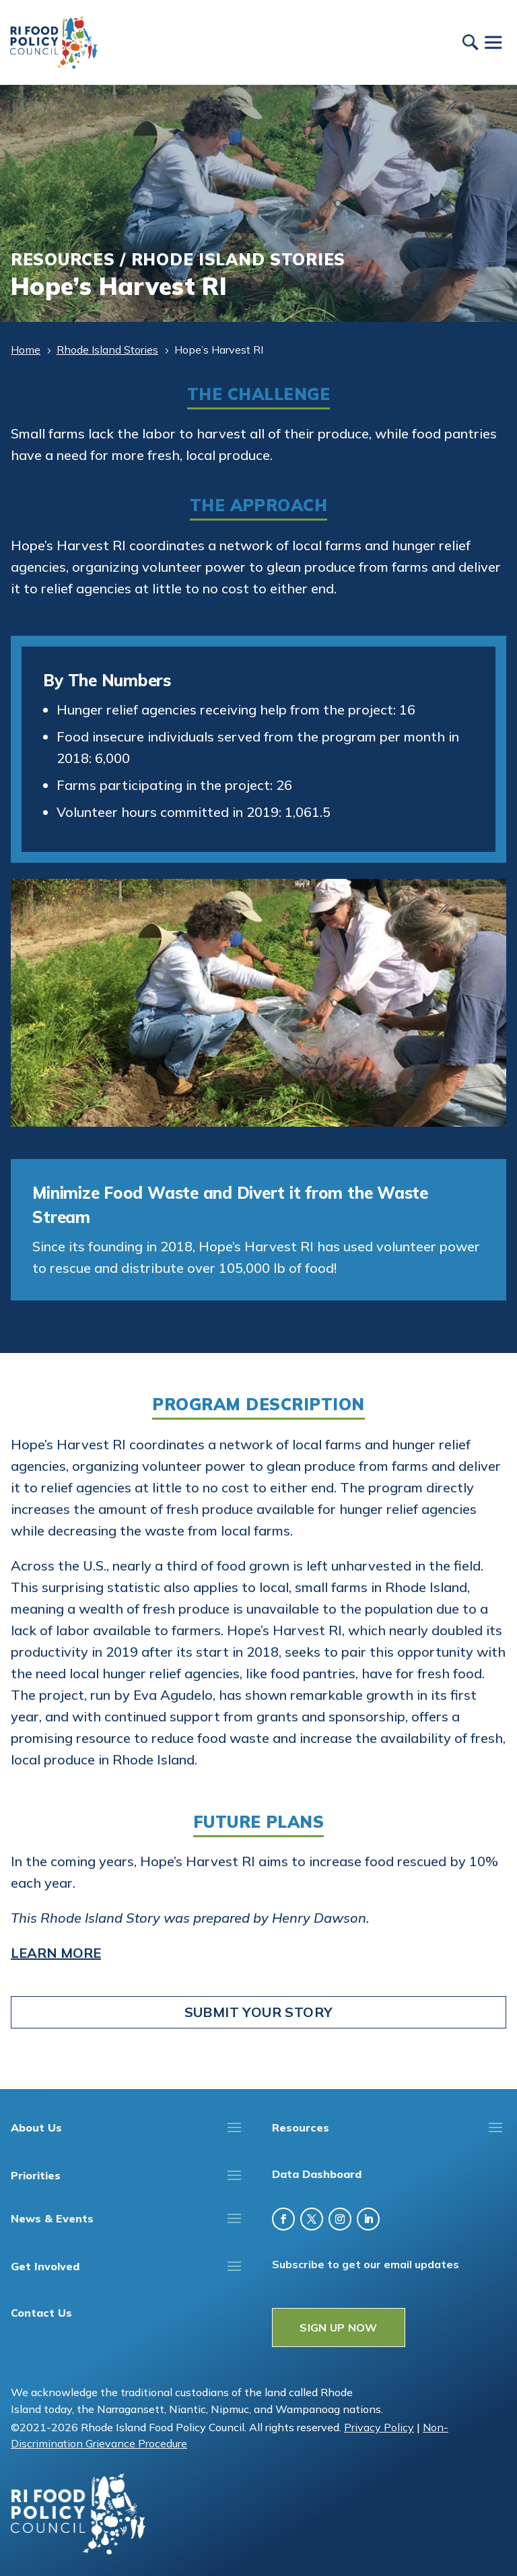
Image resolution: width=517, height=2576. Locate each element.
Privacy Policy (379, 2427)
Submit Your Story (258, 2012)
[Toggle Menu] (493, 42)
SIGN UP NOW (339, 2327)
